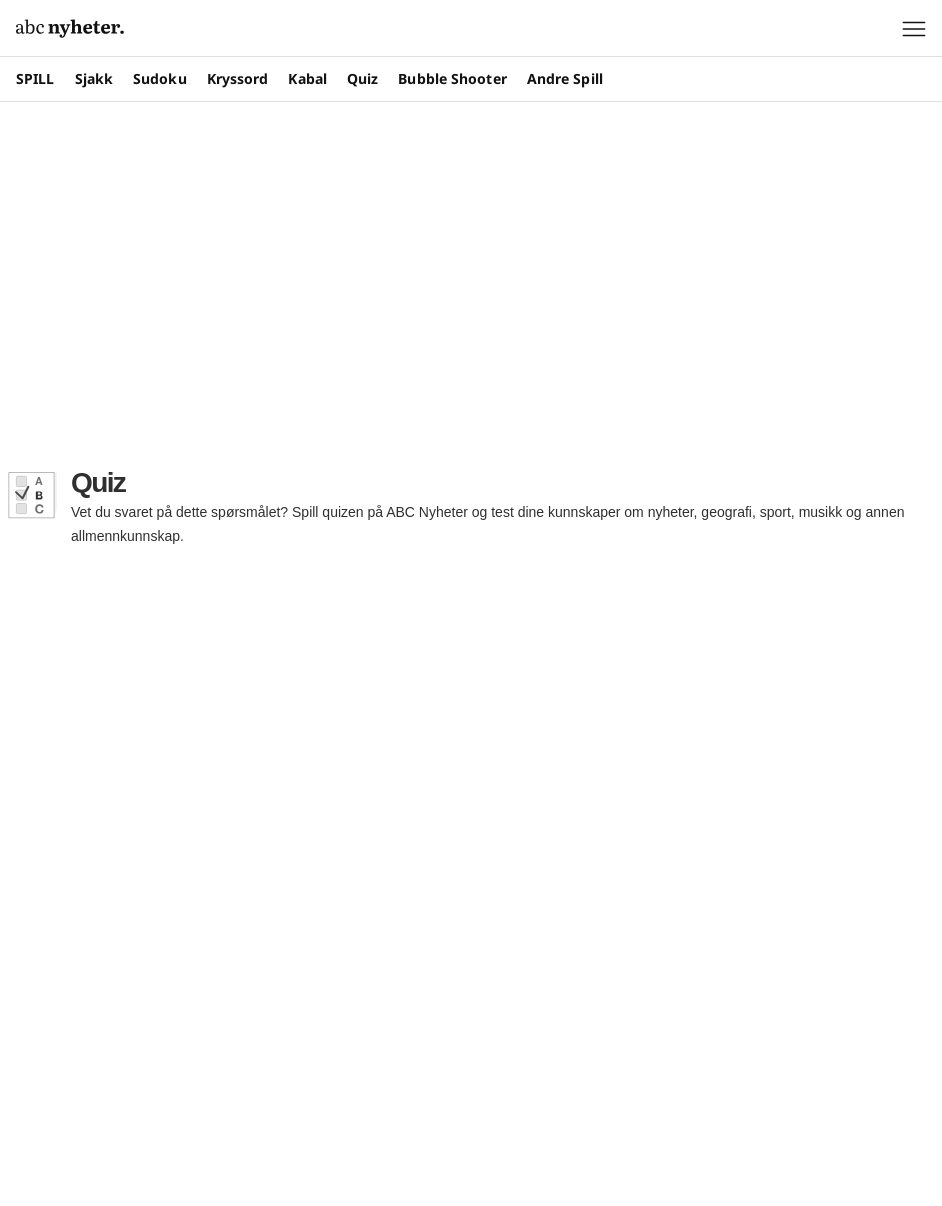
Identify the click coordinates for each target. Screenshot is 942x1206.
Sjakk (94, 78)
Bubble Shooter (452, 78)
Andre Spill (565, 78)
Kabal (307, 78)
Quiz (362, 78)
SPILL (35, 78)
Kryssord (238, 78)
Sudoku (160, 78)
